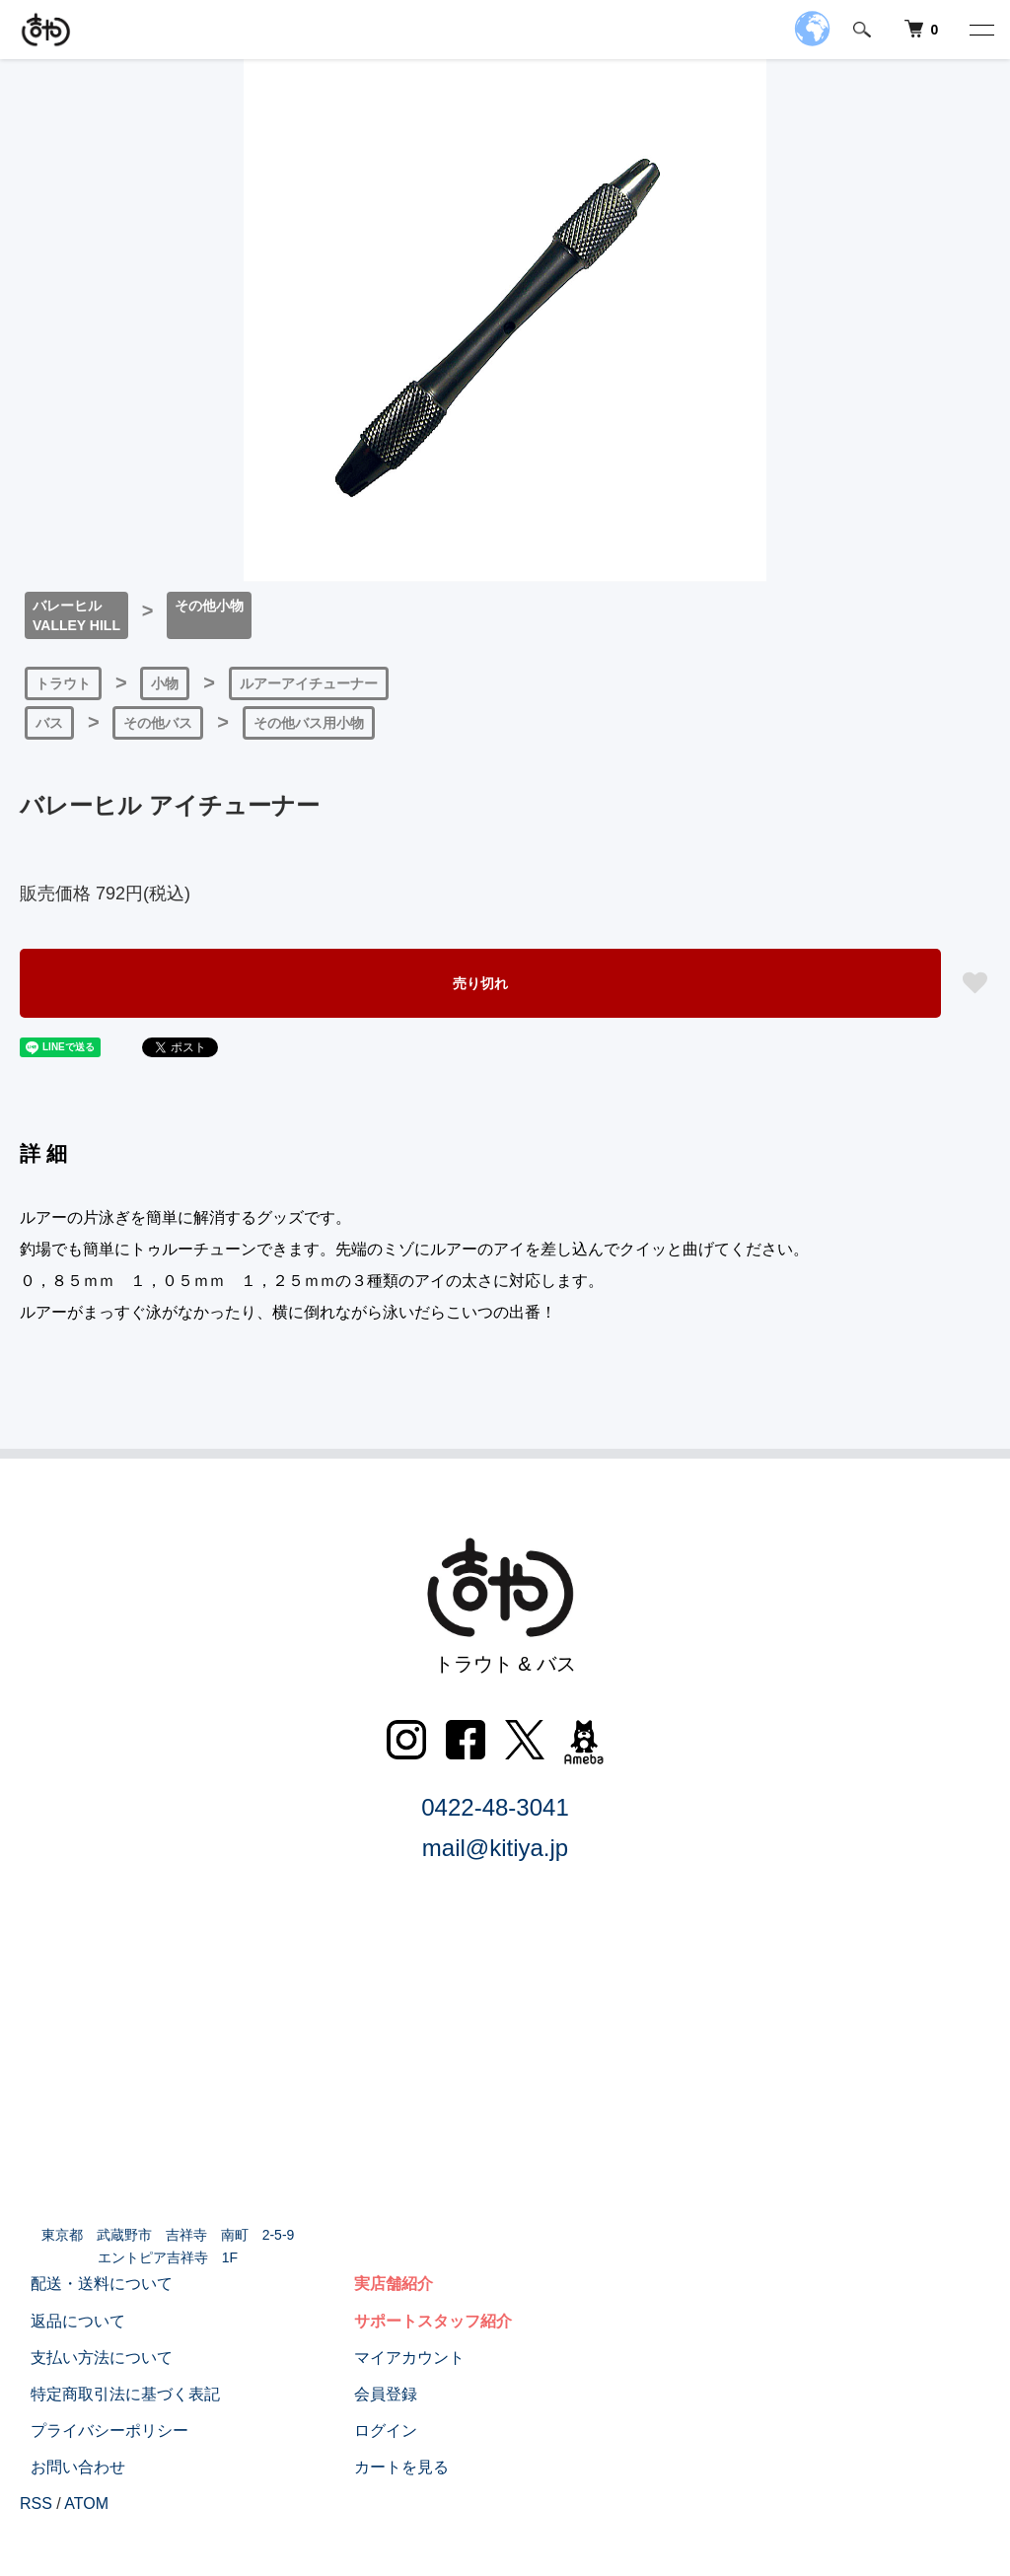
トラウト (63, 683)
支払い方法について (91, 2356)
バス (49, 723)
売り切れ (480, 983)
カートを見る (390, 2467)
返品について (67, 2320)
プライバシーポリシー (99, 2430)
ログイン (374, 2430)
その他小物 (209, 605)
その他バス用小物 (308, 723)
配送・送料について (91, 2283)
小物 (165, 683)
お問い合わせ (67, 2467)
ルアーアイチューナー (309, 683)
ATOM (86, 2503)
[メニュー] (980, 29)
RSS (36, 2503)
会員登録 (374, 2394)
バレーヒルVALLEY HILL (76, 615)
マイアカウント (398, 2356)
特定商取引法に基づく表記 (114, 2394)
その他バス (157, 723)
